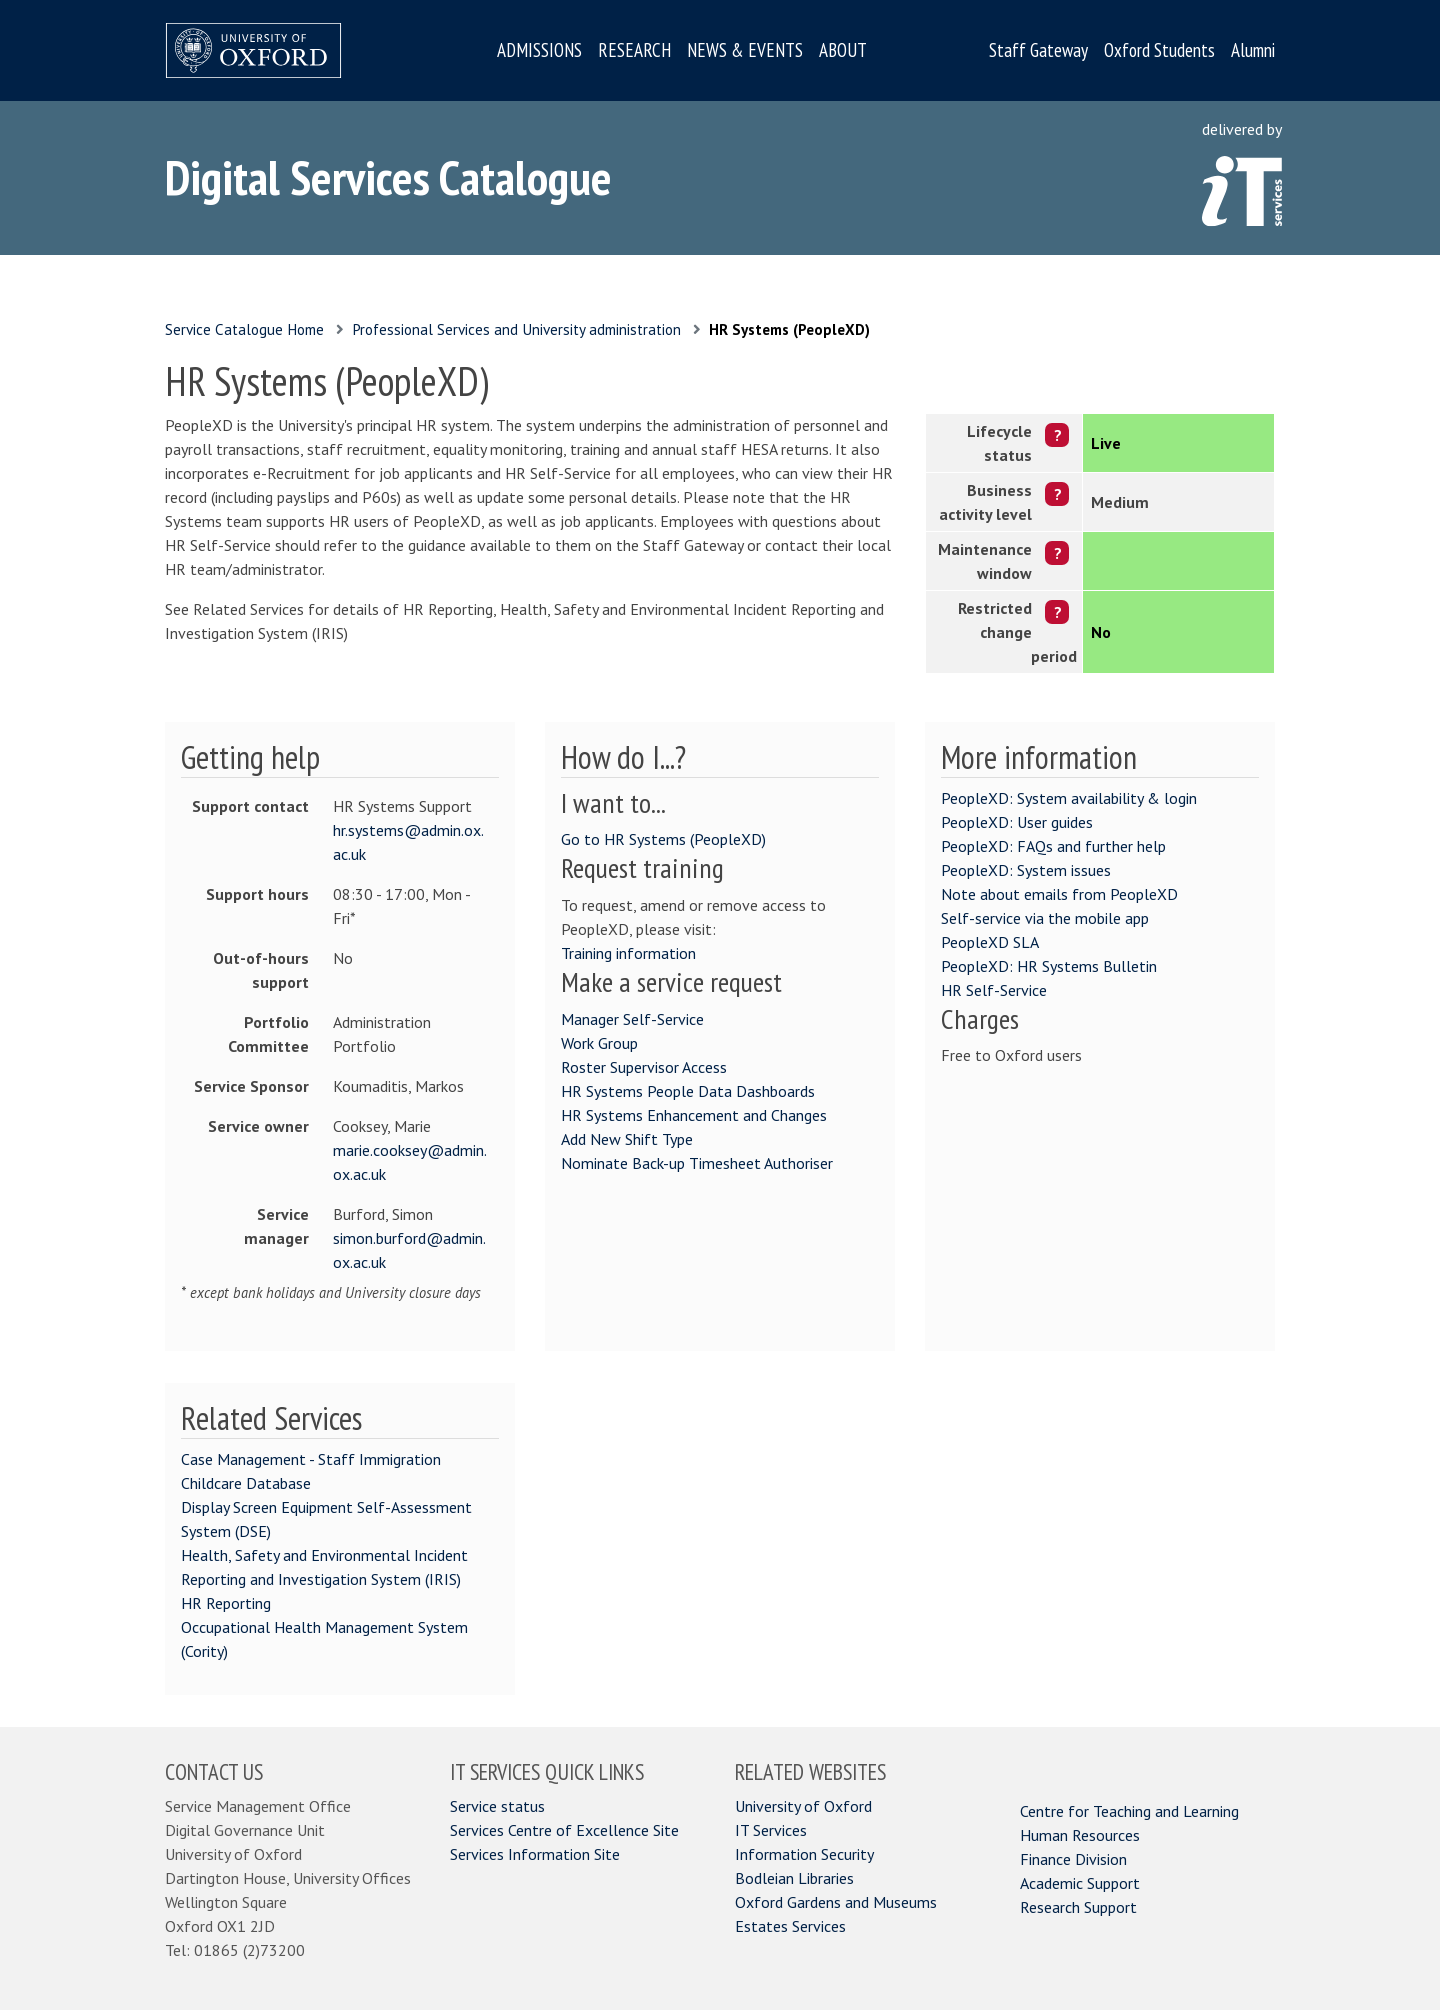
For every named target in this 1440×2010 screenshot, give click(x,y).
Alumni (1253, 50)
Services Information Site (535, 1854)
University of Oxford (803, 1806)
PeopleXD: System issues (1026, 870)
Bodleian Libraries (794, 1878)
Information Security (804, 1854)
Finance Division (1073, 1859)
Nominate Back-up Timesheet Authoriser (697, 1163)
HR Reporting (226, 1603)
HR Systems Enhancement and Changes (694, 1115)
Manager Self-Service (632, 1019)
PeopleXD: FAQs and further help (1053, 846)
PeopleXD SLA (990, 942)
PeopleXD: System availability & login (1069, 798)
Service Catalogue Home (244, 329)
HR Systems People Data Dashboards (688, 1091)
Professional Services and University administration (516, 329)
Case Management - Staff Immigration (311, 1459)
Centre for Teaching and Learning (1129, 1811)
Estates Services (790, 1926)
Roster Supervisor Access (644, 1067)
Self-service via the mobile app (1045, 918)
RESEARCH (634, 50)
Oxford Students (1159, 50)
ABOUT (843, 50)
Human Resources (1080, 1835)
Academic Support (1080, 1883)
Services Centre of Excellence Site (564, 1830)
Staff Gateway (1038, 50)
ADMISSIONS (539, 50)
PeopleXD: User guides (1017, 822)
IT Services (771, 1830)
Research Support (1078, 1907)
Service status (497, 1806)
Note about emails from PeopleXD (1059, 894)
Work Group (599, 1043)
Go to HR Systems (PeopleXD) (663, 839)
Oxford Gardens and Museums (836, 1902)
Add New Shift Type (627, 1139)
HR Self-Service (994, 990)
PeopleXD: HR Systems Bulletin (1049, 966)
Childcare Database (246, 1483)
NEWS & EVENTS (745, 50)
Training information (628, 953)
